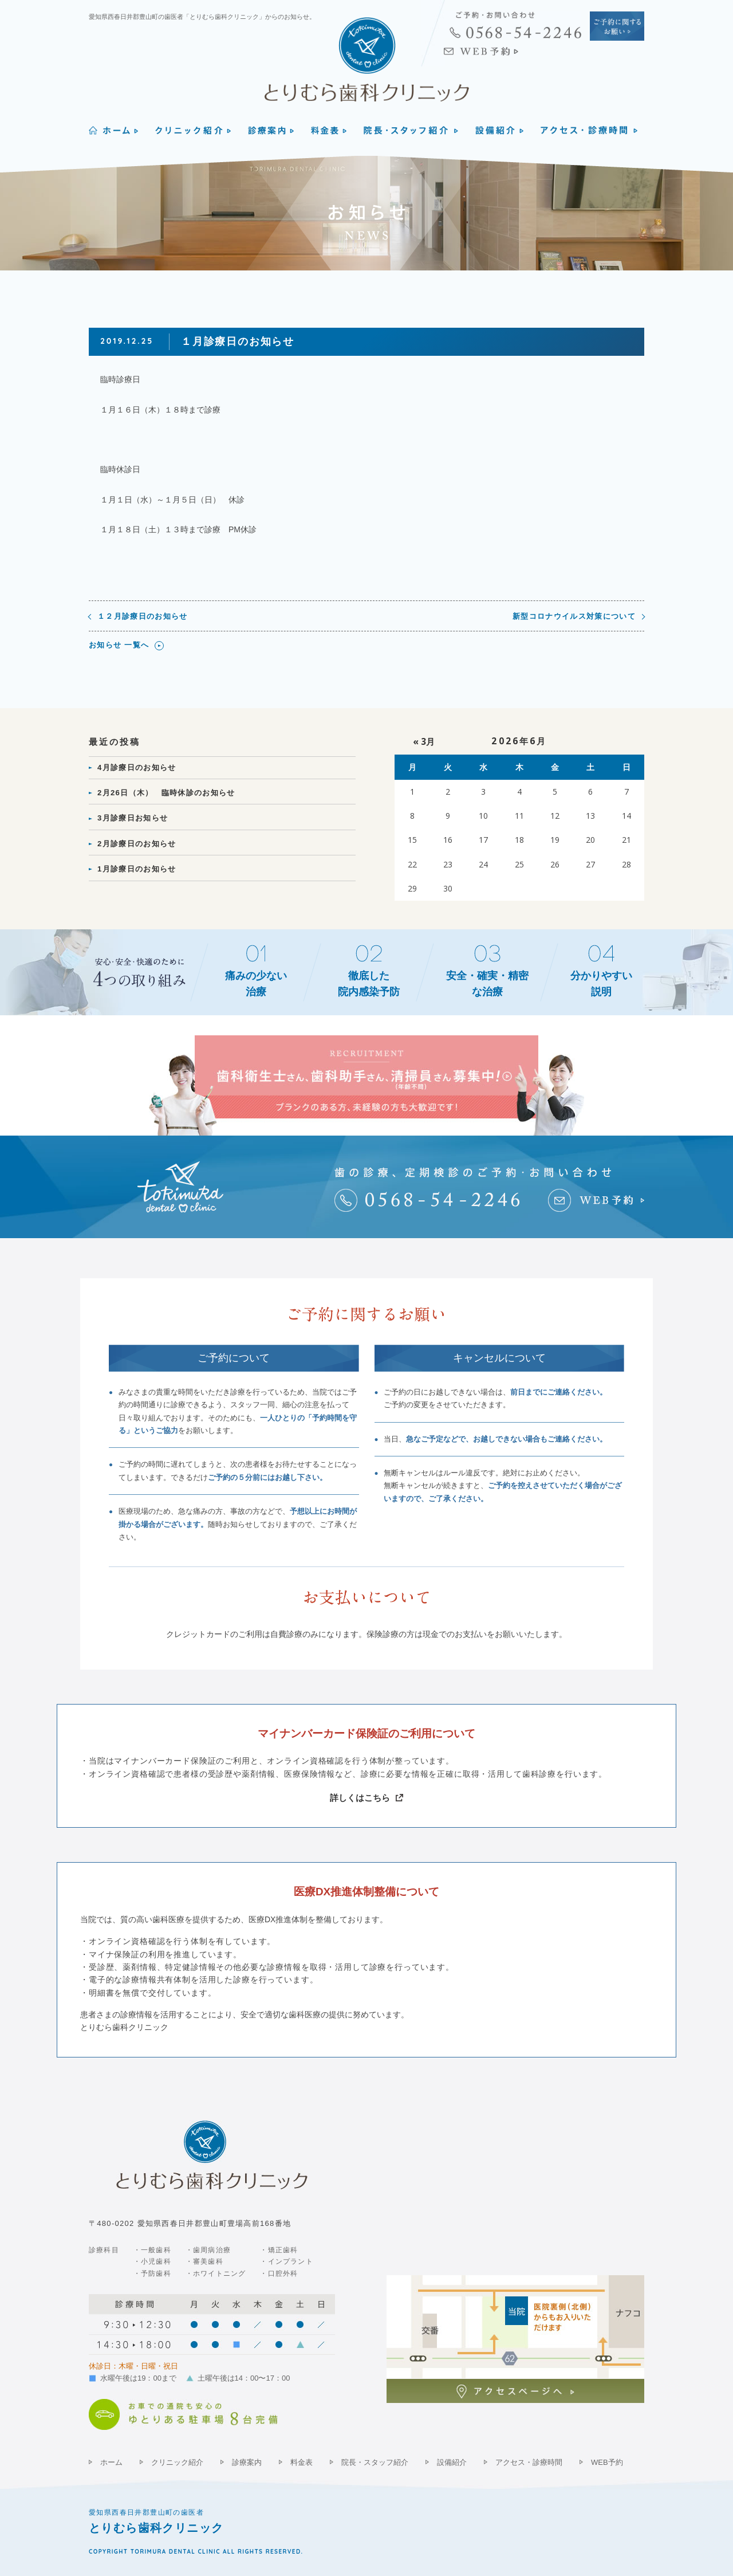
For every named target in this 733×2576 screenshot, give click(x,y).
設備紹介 (452, 2462)
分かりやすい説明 (601, 984)
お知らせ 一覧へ (119, 645)
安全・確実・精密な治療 (487, 984)
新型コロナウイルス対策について (574, 616)
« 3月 (424, 742)
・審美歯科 (204, 2261)
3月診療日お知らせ (132, 818)
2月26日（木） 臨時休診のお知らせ (166, 792)
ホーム (111, 2462)
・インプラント (286, 2261)
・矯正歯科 (279, 2250)
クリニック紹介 (177, 2462)
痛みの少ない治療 (256, 984)
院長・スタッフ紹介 (374, 2462)
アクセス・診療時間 (528, 2462)
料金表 (301, 2462)
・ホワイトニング (216, 2273)
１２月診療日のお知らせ (142, 616)
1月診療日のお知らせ (136, 869)
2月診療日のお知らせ (136, 843)
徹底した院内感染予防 (369, 984)
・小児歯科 (152, 2261)
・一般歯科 (152, 2250)
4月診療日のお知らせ (136, 767)
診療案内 (247, 2462)
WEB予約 (607, 2462)
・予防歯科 (152, 2273)
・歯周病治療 (208, 2250)
